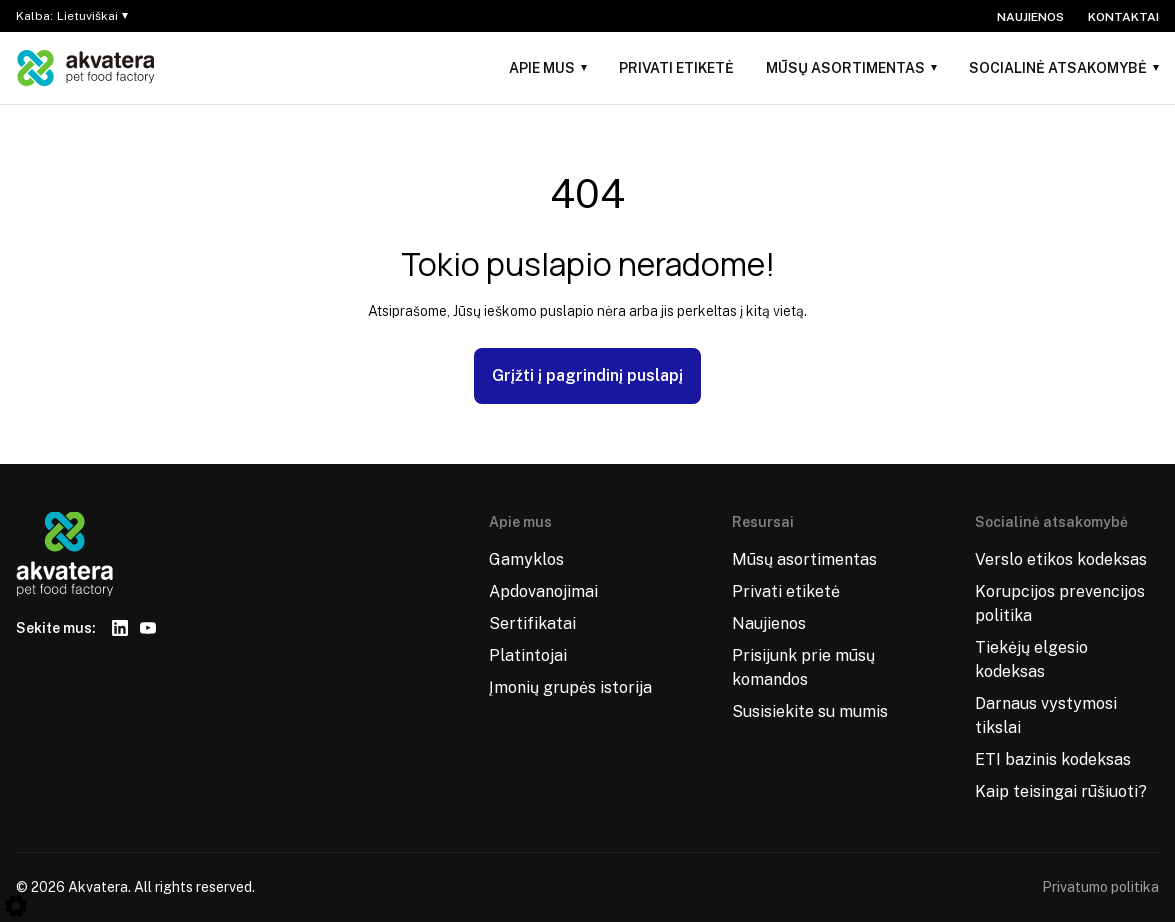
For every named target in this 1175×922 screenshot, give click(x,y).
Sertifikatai (532, 623)
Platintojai (528, 655)
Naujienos (1030, 17)
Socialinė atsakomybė (1058, 68)
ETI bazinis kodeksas (1053, 759)
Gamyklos (526, 559)
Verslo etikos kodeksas (1061, 559)
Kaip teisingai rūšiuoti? (1061, 791)
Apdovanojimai (543, 591)
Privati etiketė (676, 68)
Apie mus (542, 68)
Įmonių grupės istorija (570, 687)
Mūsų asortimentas (845, 68)
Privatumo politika (1100, 887)
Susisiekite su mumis (810, 711)
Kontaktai (1123, 17)
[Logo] (86, 68)
